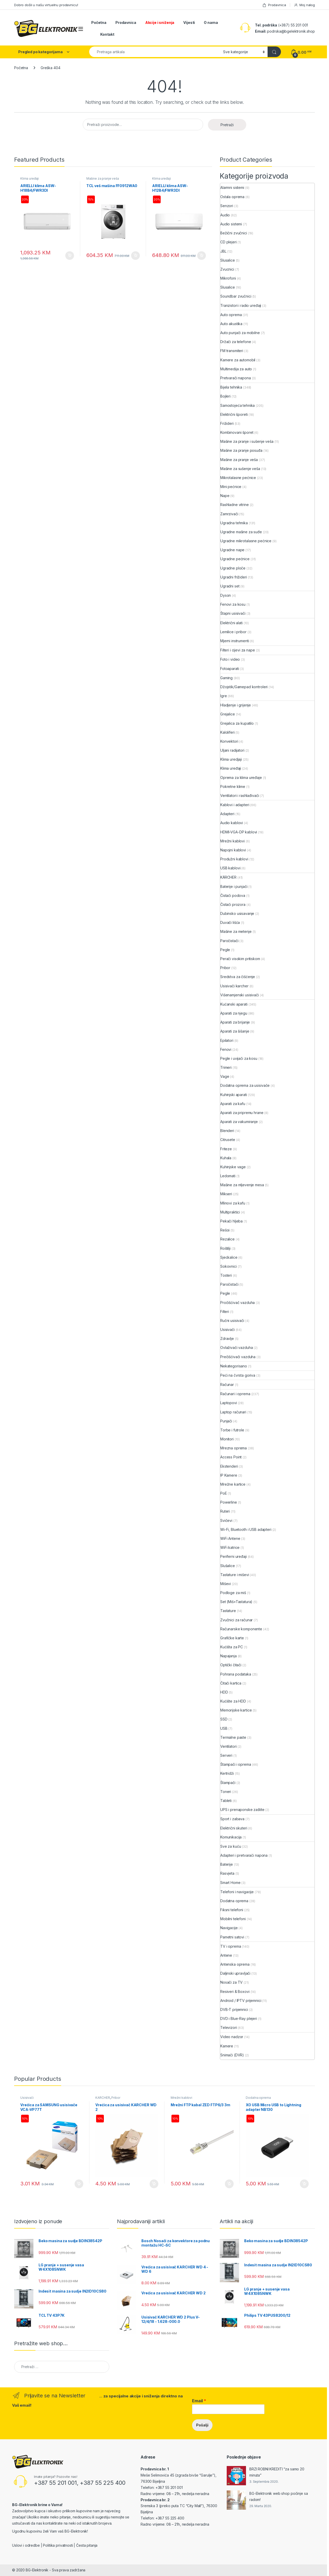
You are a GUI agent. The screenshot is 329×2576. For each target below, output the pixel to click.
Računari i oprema (235, 1394)
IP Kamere (228, 1475)
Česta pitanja (86, 2545)
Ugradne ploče (232, 568)
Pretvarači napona (235, 378)
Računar (227, 1384)
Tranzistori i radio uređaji (240, 305)
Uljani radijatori (232, 750)
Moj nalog (304, 5)
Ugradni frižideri (233, 577)
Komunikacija (231, 1837)
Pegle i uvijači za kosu (238, 1058)
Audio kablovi (231, 823)
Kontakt (107, 34)
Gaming (226, 678)
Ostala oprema (232, 197)
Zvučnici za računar (236, 1620)
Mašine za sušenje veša (240, 468)
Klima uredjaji (231, 759)
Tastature (228, 1610)
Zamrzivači (229, 514)
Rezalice (227, 1239)
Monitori (227, 1439)
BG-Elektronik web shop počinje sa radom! (278, 2496)
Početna (98, 22)
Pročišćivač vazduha (237, 1302)
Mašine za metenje (236, 931)
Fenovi (225, 1049)
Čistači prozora (232, 904)
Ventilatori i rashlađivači (239, 795)
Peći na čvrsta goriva (237, 1375)
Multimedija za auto (236, 369)
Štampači (227, 1782)
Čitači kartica (230, 1683)
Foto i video (230, 659)
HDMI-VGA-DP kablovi (238, 832)
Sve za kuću (230, 1846)
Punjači (226, 1421)
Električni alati (231, 623)
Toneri (225, 1791)
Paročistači (229, 941)
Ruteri (225, 1511)
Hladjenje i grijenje (235, 705)
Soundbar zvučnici (235, 296)
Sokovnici (228, 1266)
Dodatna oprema (234, 1901)
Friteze (226, 1149)
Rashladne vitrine (234, 504)
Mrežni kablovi (232, 841)
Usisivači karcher (234, 986)
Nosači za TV (231, 1982)
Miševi (225, 1583)
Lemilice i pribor (233, 632)
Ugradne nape (232, 550)
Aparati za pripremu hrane (241, 1112)
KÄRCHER (228, 877)
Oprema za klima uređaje (241, 777)
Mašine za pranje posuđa (241, 450)
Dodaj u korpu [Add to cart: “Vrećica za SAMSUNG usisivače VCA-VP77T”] (79, 2183)
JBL (223, 251)
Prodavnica (274, 5)
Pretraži (227, 125)
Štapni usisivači (232, 613)
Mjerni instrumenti (234, 641)
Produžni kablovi (234, 859)
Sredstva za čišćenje (237, 976)
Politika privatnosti (58, 2545)
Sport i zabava (232, 1819)
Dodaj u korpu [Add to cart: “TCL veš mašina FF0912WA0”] (135, 255)
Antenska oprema (235, 1964)
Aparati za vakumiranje (239, 1121)
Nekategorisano (233, 1366)
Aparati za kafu (232, 1103)
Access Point (231, 1457)
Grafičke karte (232, 1638)
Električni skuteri (233, 1828)
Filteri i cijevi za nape (237, 650)
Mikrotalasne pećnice (238, 477)
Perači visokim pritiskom (240, 958)
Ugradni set (229, 586)
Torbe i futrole (232, 1430)
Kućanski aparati (234, 1004)
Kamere (226, 2046)
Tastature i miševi (234, 1574)
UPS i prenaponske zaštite (242, 1809)
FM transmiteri (231, 350)
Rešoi (225, 1230)
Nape (224, 495)
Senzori (226, 206)
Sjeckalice (228, 1257)
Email (199, 2400)
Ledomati (227, 1176)
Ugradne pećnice (235, 559)
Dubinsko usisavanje (237, 913)
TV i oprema (230, 1946)
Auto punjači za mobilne (240, 332)
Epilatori (226, 1040)
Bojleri (225, 396)
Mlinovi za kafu (232, 1203)
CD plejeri (228, 242)
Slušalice (227, 1565)
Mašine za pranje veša (102, 178)
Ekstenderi (229, 1466)
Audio (225, 215)
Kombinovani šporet (236, 432)
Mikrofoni (228, 278)
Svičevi (226, 1520)
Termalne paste (233, 1737)
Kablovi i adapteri (234, 805)
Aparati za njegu (233, 1013)
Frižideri (227, 423)
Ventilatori (228, 1746)
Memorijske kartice (236, 1710)
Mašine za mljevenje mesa (242, 1185)
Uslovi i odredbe (26, 2545)
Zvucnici (227, 269)
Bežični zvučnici (233, 233)
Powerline (228, 1502)
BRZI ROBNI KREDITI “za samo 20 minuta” (276, 2472)
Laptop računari (233, 1412)
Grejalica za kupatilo (237, 723)
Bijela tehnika (231, 387)
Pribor (225, 967)
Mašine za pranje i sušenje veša (246, 441)
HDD (224, 1692)
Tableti (226, 1800)
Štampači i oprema (235, 1764)
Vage (224, 1076)
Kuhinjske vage (233, 1167)
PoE (223, 1493)
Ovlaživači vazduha (236, 1347)
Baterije (226, 1864)
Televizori (228, 2027)
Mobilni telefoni (233, 1919)
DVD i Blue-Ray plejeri (238, 2018)
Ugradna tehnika (234, 523)
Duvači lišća (230, 922)
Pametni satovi (232, 1937)
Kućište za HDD (233, 1701)
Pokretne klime (232, 786)
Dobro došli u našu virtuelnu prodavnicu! (46, 5)
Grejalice (227, 714)
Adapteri (227, 814)
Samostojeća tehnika (237, 405)
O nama (211, 22)
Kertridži (227, 1773)
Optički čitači (230, 1665)
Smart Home (230, 1882)
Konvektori (229, 741)
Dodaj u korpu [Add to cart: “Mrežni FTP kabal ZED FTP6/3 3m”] (229, 2183)
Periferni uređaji (233, 1556)
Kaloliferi (227, 732)
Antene (226, 1955)
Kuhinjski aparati (233, 1094)
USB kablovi (230, 868)
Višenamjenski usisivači (239, 995)
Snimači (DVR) (232, 2055)
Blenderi (227, 1130)
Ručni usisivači (232, 1320)
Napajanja (228, 1656)
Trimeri (226, 1067)
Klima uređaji (29, 178)
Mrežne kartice (232, 1484)
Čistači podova (232, 895)
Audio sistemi (231, 224)
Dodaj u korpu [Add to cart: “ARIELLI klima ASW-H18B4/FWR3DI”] (69, 255)
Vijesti (189, 22)
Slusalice (227, 260)
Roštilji (225, 1248)
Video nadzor (231, 2037)
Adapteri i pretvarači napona (244, 1855)
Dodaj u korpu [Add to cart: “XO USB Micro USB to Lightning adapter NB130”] (304, 2183)
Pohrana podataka (235, 1674)
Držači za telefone (235, 341)
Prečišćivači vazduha (237, 1357)
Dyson (225, 595)
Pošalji (202, 2425)
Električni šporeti (234, 414)
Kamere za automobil (237, 360)
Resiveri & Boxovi (235, 1991)
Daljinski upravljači (235, 1973)
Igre (223, 696)
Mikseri (226, 1194)
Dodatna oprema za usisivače (245, 1085)
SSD (223, 1719)
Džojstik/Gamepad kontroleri (244, 687)
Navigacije (229, 1928)
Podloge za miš (233, 1592)
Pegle (225, 949)
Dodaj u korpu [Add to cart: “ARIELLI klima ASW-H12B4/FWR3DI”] (201, 255)
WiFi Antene (230, 1538)
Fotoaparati (229, 668)
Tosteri (226, 1275)
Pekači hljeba (231, 1221)
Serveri (226, 1755)
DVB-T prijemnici (234, 2009)
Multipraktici (230, 1212)
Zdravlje (227, 1338)
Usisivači (227, 1329)
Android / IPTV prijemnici (240, 2000)
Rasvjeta (227, 1873)
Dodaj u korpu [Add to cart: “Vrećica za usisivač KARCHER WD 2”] (154, 2183)
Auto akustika (231, 323)
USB (223, 1728)
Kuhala (225, 1158)
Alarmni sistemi (232, 187)
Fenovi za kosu (232, 604)
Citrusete (227, 1139)
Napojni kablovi (233, 850)
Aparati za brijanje (235, 1022)
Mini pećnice (230, 486)
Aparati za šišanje (234, 1031)
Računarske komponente (241, 1629)
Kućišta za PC (231, 1647)
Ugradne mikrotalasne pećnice (245, 541)
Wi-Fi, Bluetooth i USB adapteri (245, 1529)
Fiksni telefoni (231, 1910)
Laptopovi (228, 1403)
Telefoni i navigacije (237, 1892)
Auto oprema (231, 314)
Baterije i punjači (233, 886)
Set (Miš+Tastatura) (236, 1601)
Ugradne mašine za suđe (241, 532)
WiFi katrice (230, 1547)
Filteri (224, 1311)
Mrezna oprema (233, 1448)
